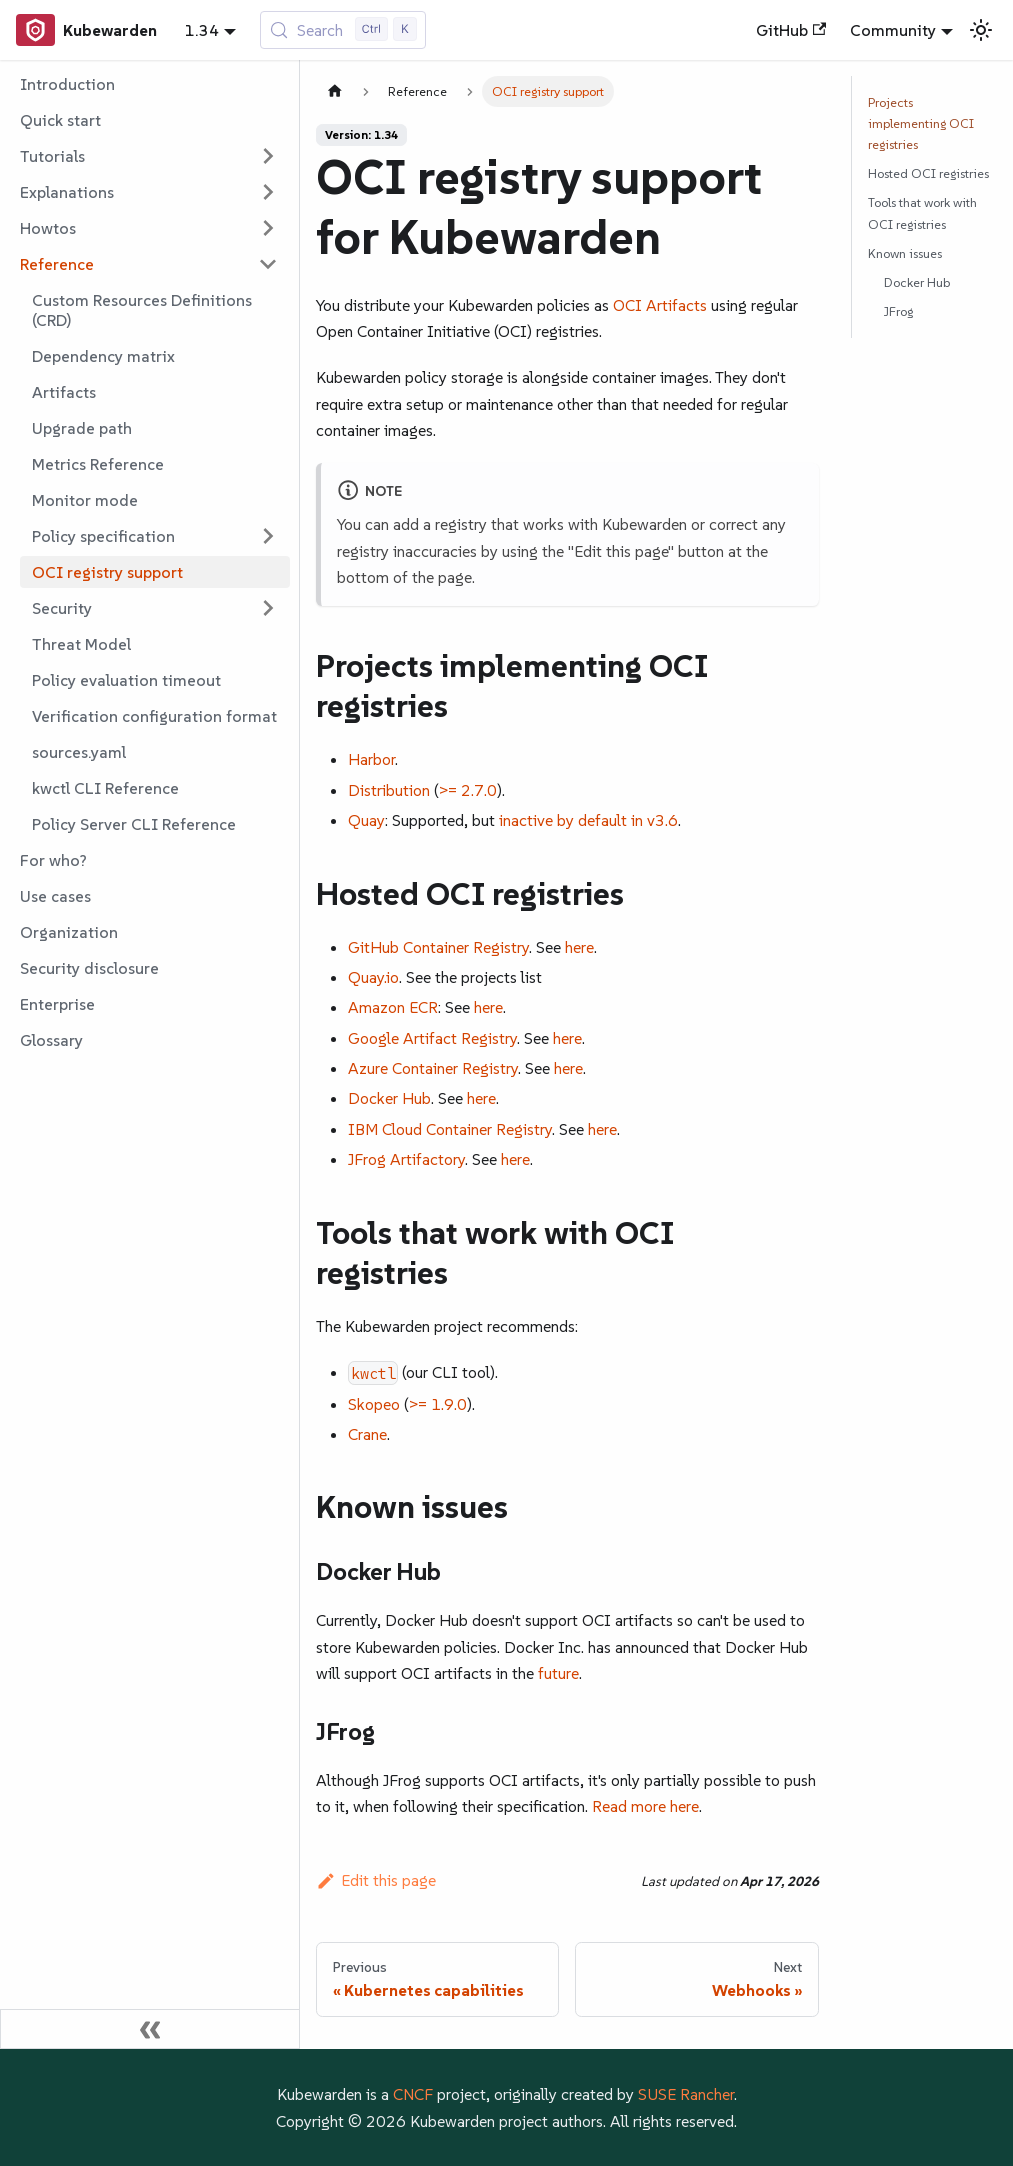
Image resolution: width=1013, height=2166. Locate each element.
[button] (149, 156)
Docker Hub (389, 1098)
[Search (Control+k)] (343, 30)
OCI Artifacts (660, 305)
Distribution (389, 790)
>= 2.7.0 (468, 790)
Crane (367, 1434)
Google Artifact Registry (432, 1038)
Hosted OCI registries (928, 173)
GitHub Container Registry (438, 947)
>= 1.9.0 (438, 1404)
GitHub (791, 30)
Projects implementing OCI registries (921, 123)
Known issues (905, 253)
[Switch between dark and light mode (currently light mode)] (981, 30)
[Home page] (335, 91)
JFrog (898, 311)
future (558, 1673)
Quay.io (373, 977)
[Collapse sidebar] (150, 2029)
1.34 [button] (202, 30)
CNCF (413, 2094)
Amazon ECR (393, 1007)
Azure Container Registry (433, 1068)
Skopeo (374, 1404)
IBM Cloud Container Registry (450, 1129)
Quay (366, 820)
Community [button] (893, 30)
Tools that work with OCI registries (922, 213)
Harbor (371, 759)
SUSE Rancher (686, 2094)
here (579, 947)
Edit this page (376, 1880)
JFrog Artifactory (406, 1159)
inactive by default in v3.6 (588, 820)
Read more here (645, 1806)
